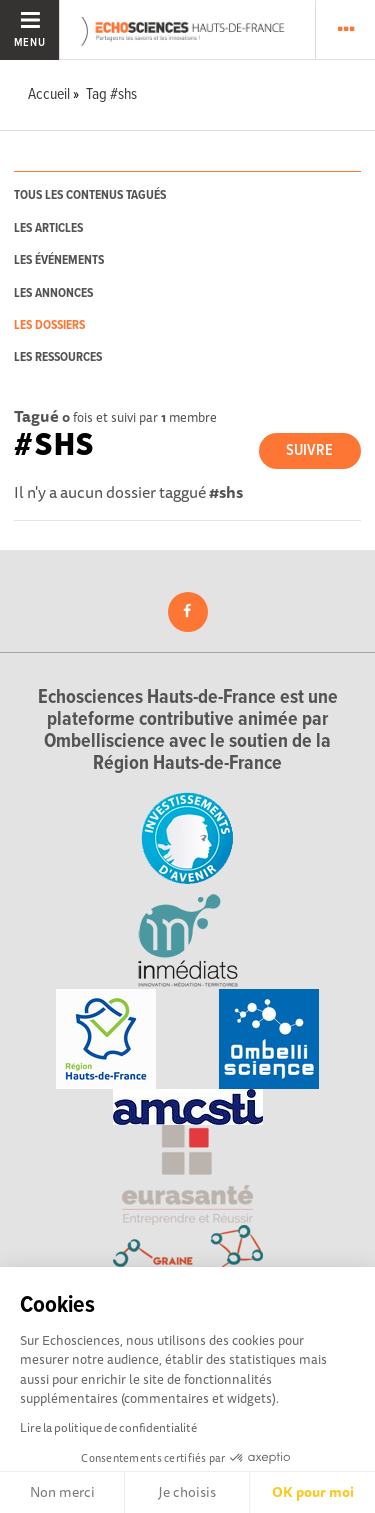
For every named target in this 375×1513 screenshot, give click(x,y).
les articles (48, 228)
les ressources (58, 357)
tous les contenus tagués (90, 195)
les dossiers (49, 325)
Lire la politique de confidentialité (108, 1427)
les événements (59, 260)
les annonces (53, 293)
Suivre (309, 450)
